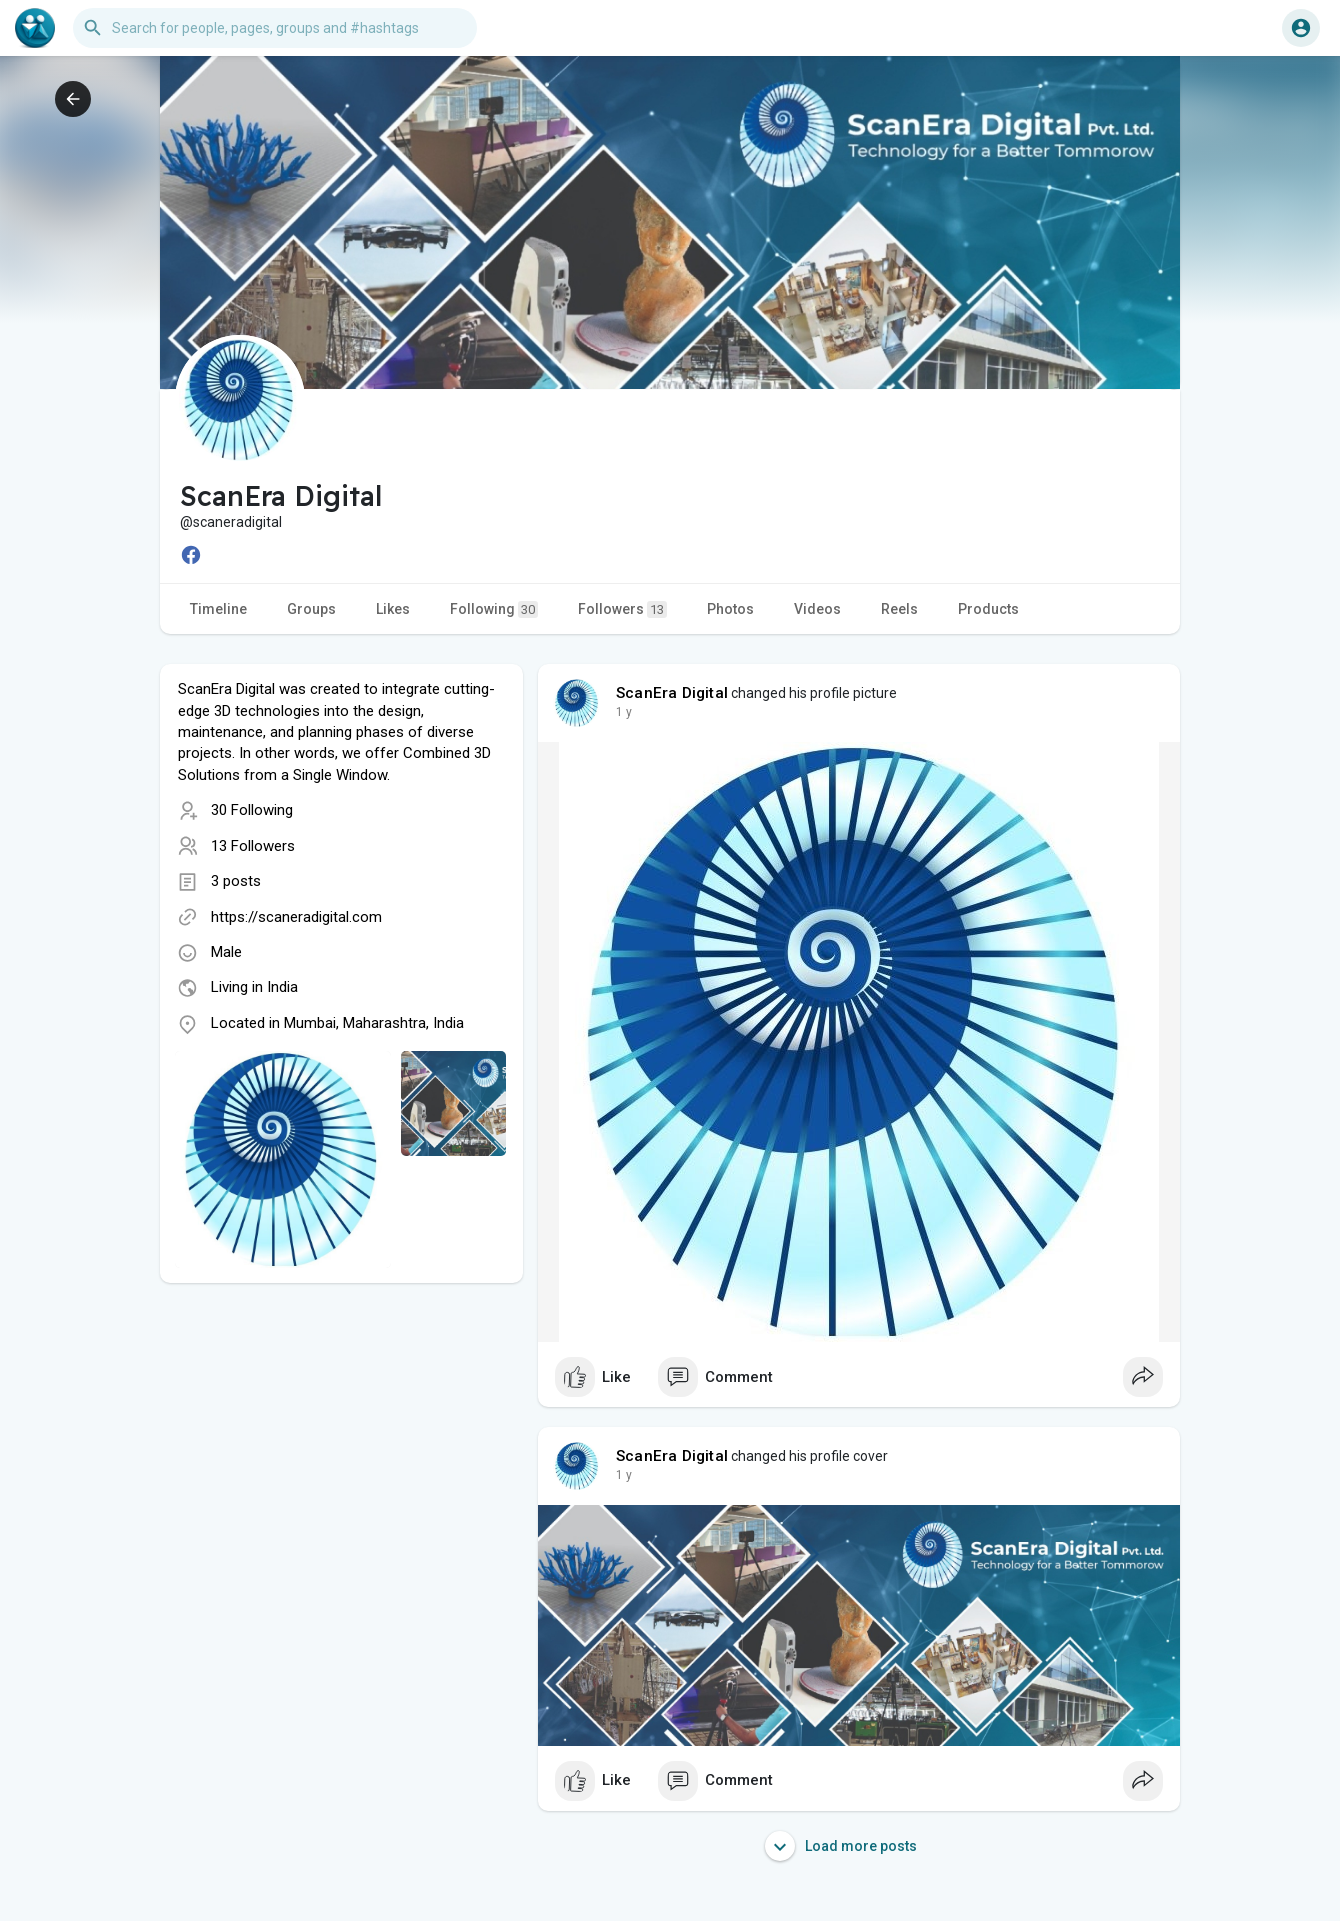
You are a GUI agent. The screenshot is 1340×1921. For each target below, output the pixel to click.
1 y (624, 712)
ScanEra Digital (672, 693)
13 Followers (253, 846)
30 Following (252, 810)
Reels (899, 609)
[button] (275, 28)
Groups (311, 609)
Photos (730, 609)
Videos (817, 609)
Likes (393, 609)
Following (494, 609)
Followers (622, 609)
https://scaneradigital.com (296, 917)
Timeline (218, 609)
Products (988, 609)
